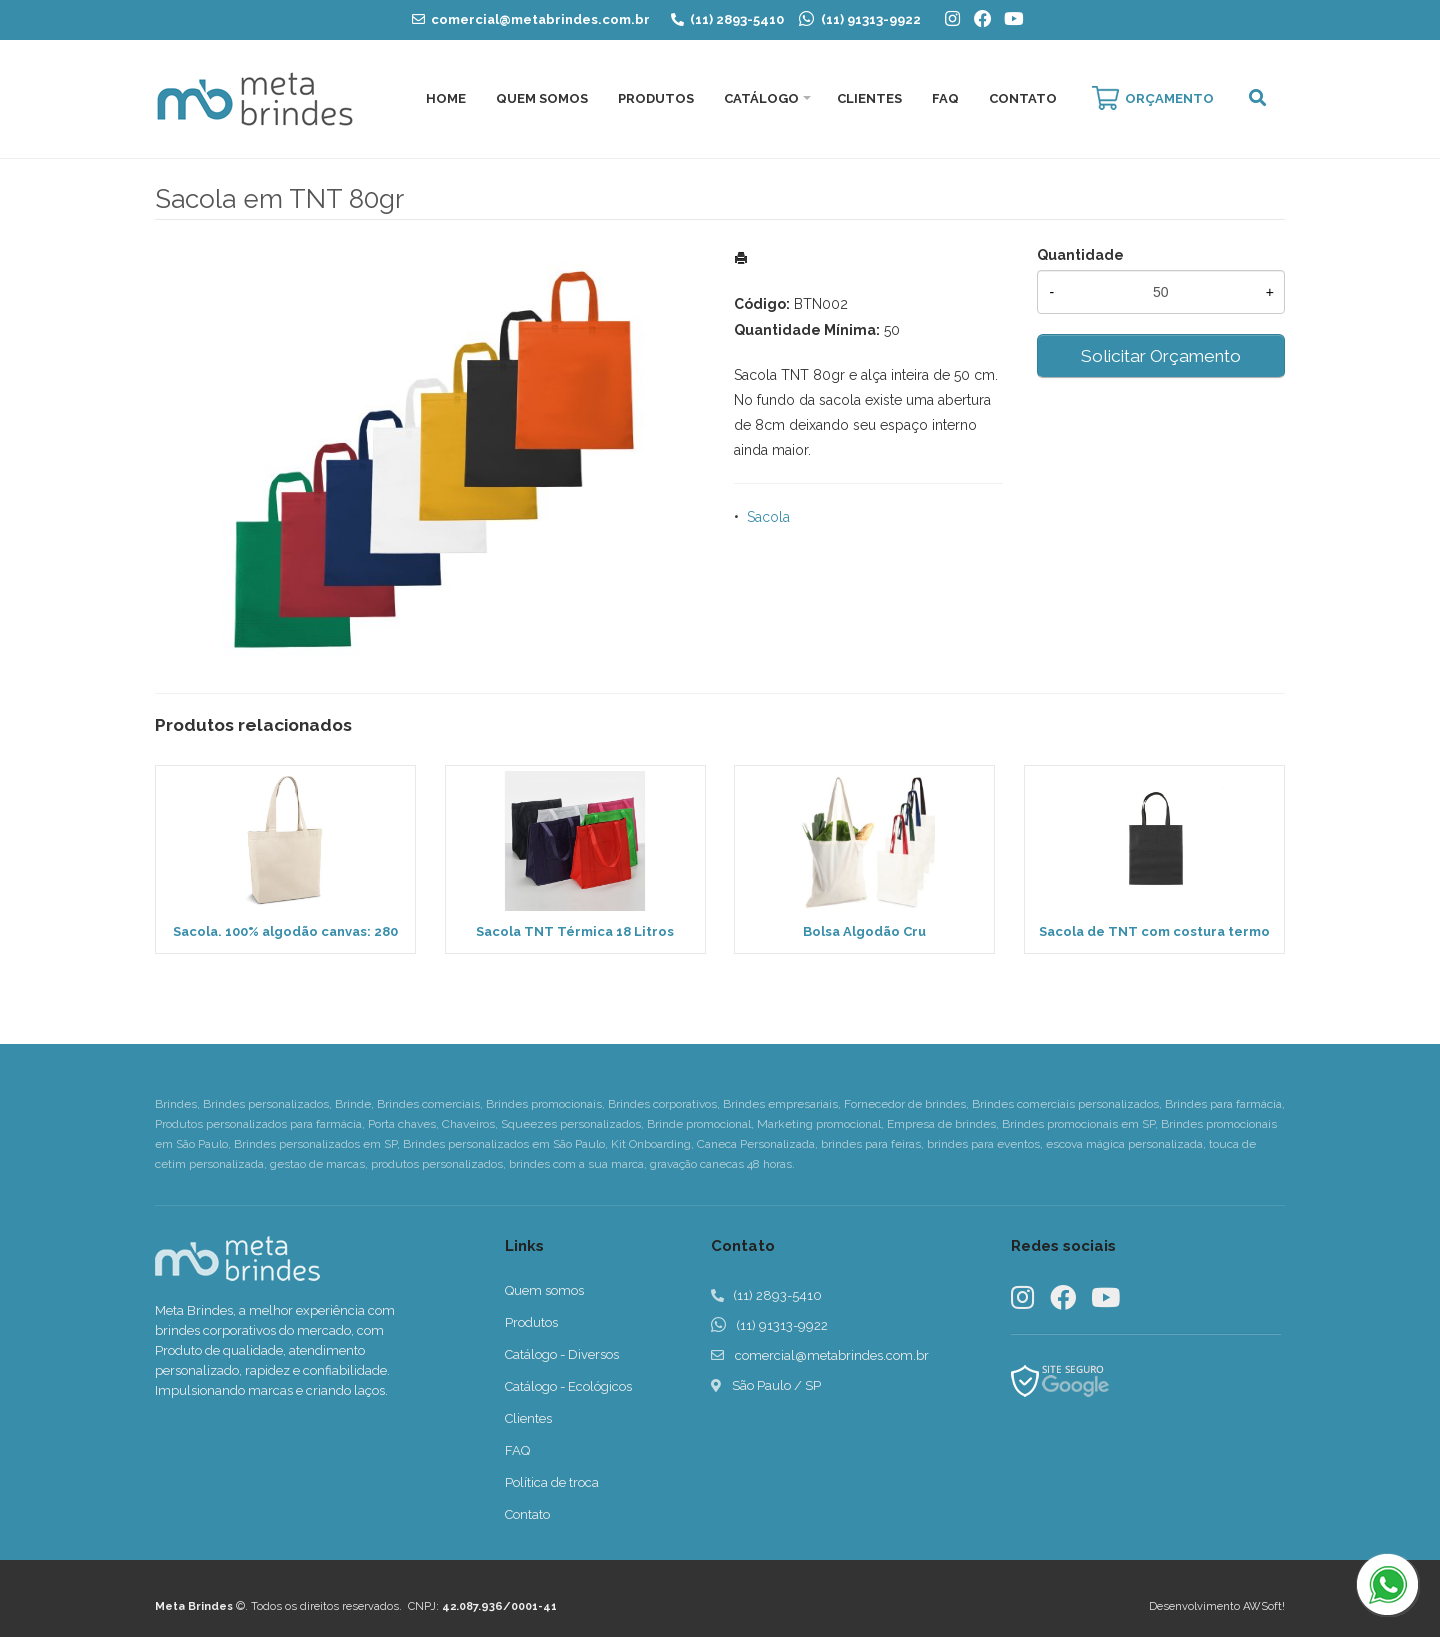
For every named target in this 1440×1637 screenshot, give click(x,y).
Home (446, 98)
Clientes (869, 98)
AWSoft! (1264, 1606)
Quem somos (544, 1290)
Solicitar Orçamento (1161, 356)
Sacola (768, 517)
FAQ (945, 98)
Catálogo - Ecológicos (568, 1386)
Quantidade (1080, 255)
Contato (1023, 98)
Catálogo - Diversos (562, 1354)
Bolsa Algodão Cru (864, 931)
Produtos (656, 98)
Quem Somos (542, 98)
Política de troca (552, 1482)
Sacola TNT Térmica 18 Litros (575, 931)
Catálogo (761, 98)
